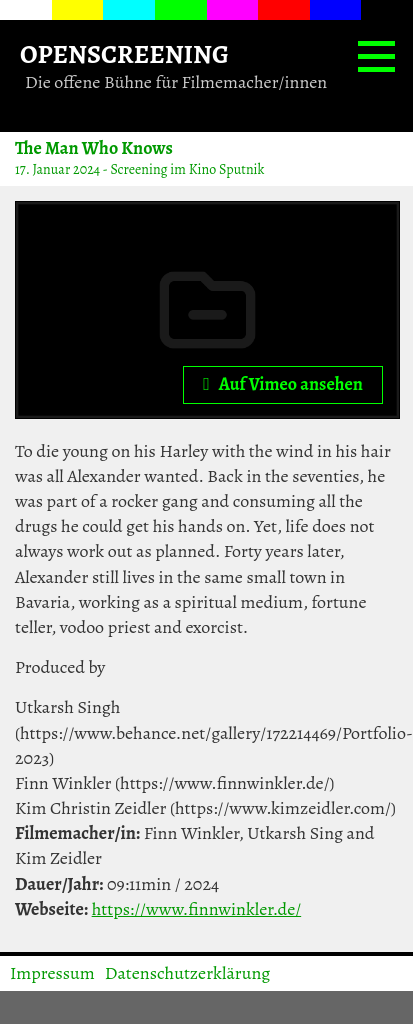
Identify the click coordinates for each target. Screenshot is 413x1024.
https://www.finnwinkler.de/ (197, 909)
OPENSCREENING (124, 53)
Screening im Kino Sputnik (187, 169)
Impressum (52, 973)
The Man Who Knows (94, 147)
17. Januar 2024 (57, 169)
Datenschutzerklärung (188, 973)
